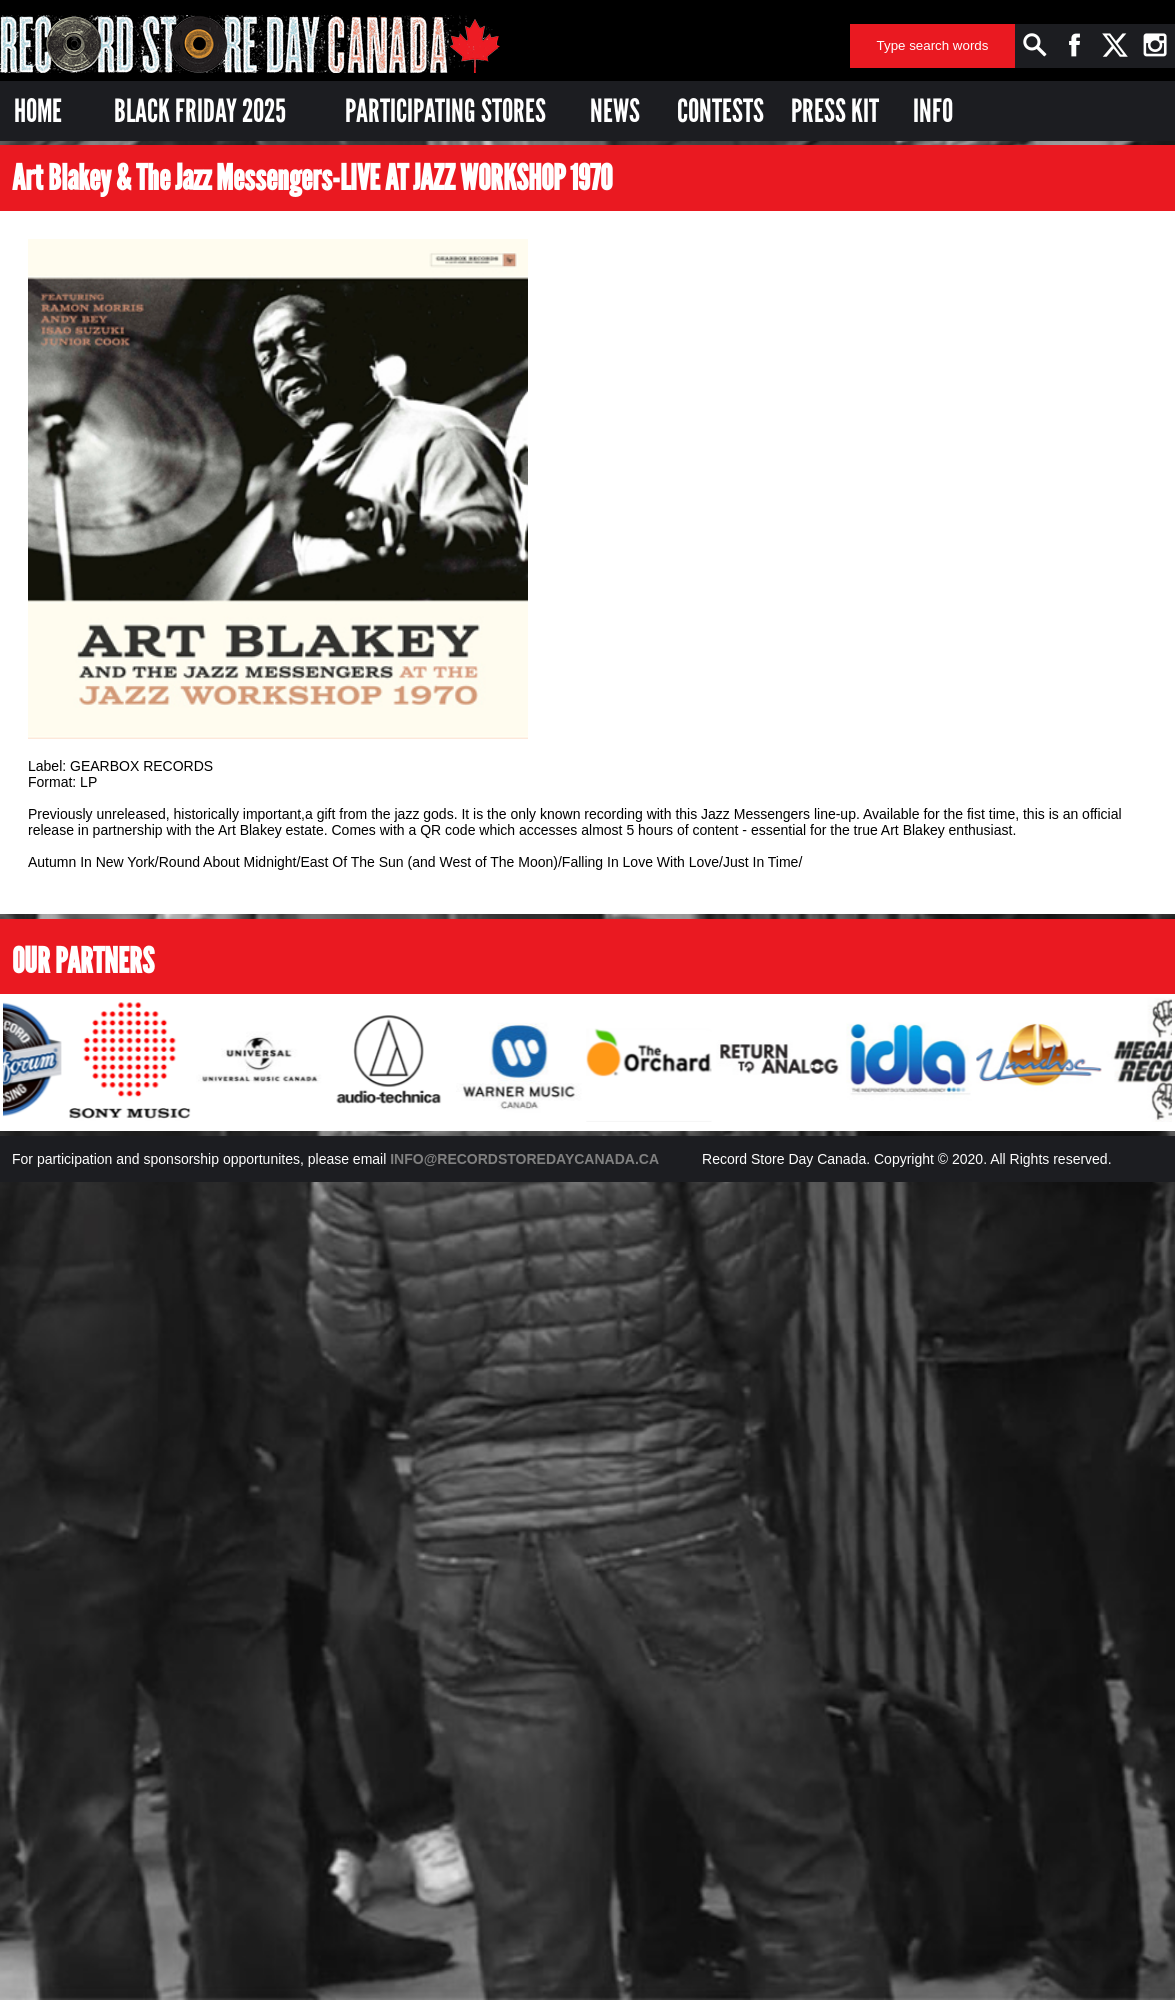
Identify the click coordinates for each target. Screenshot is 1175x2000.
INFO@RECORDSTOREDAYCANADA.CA (524, 1159)
